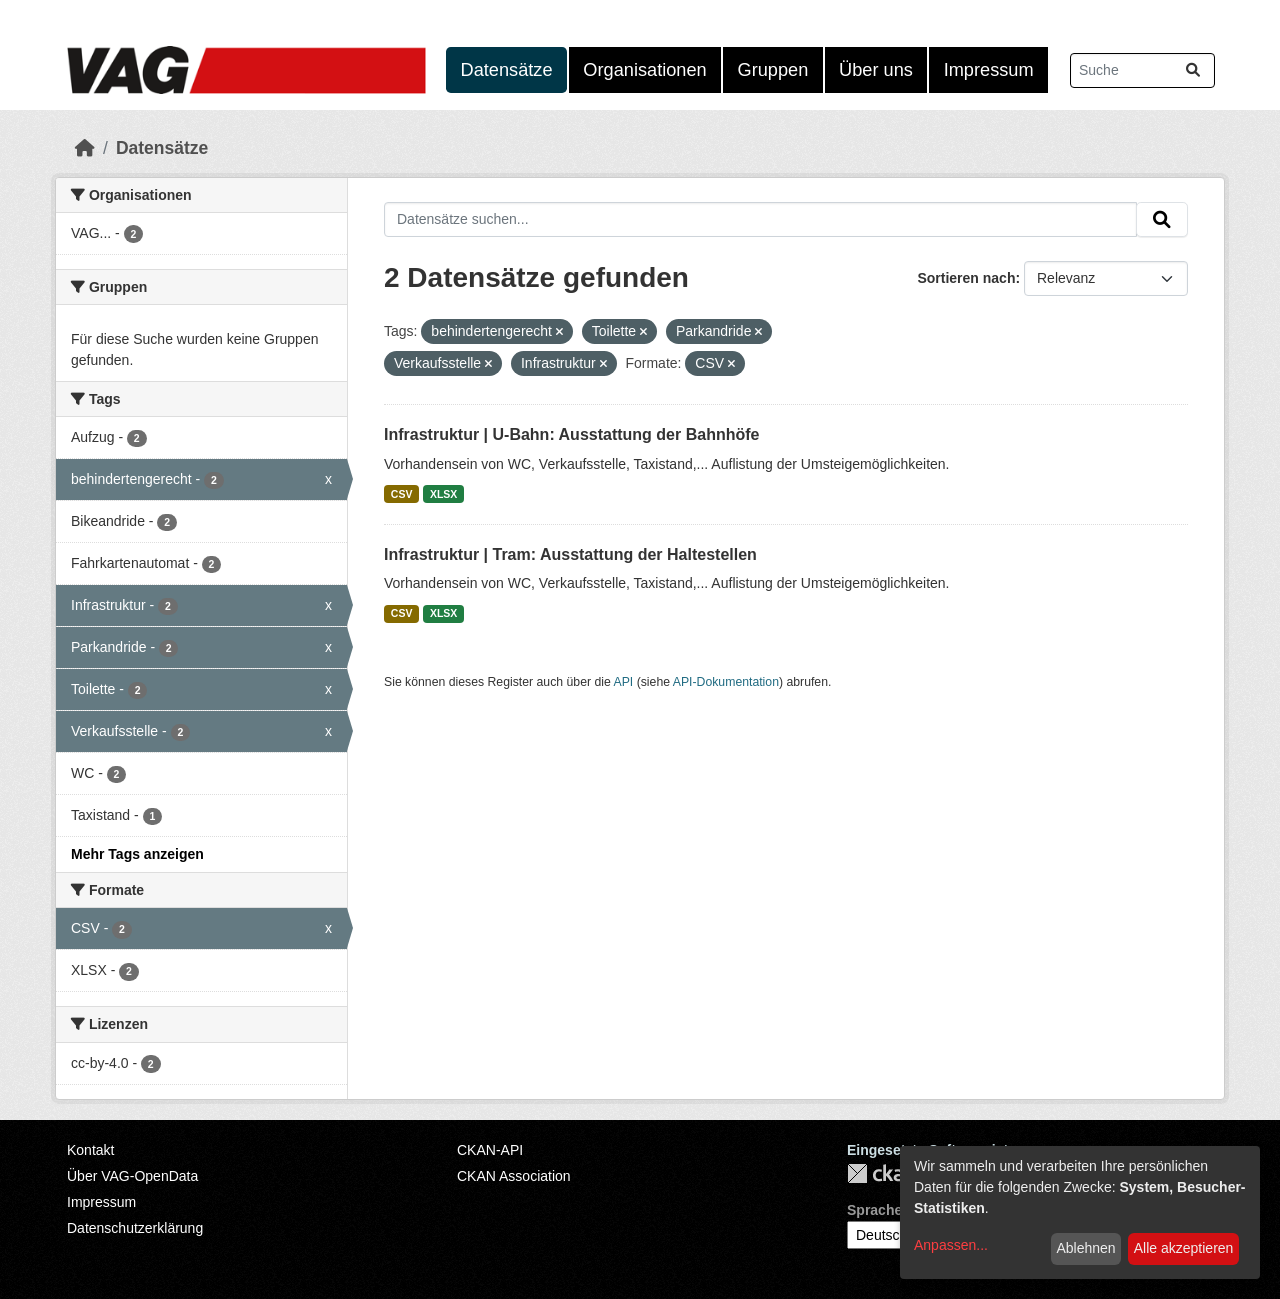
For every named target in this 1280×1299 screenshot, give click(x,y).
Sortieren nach (966, 278)
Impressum (989, 70)
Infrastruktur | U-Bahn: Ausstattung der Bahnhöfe (571, 434)
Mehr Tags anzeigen (137, 854)
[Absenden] (1193, 70)
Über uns (876, 70)
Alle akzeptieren (1184, 1248)
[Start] (85, 148)
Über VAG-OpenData (132, 1176)
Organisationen (644, 70)
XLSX (443, 494)
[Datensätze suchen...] (1142, 70)
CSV (402, 494)
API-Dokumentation (726, 682)
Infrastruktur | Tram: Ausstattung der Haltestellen (570, 554)
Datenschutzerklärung (135, 1228)
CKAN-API (490, 1150)
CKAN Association (514, 1176)
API (624, 682)
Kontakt (90, 1150)
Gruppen (773, 70)
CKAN (881, 1173)
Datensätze (507, 70)
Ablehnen (1085, 1248)
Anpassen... (951, 1245)
